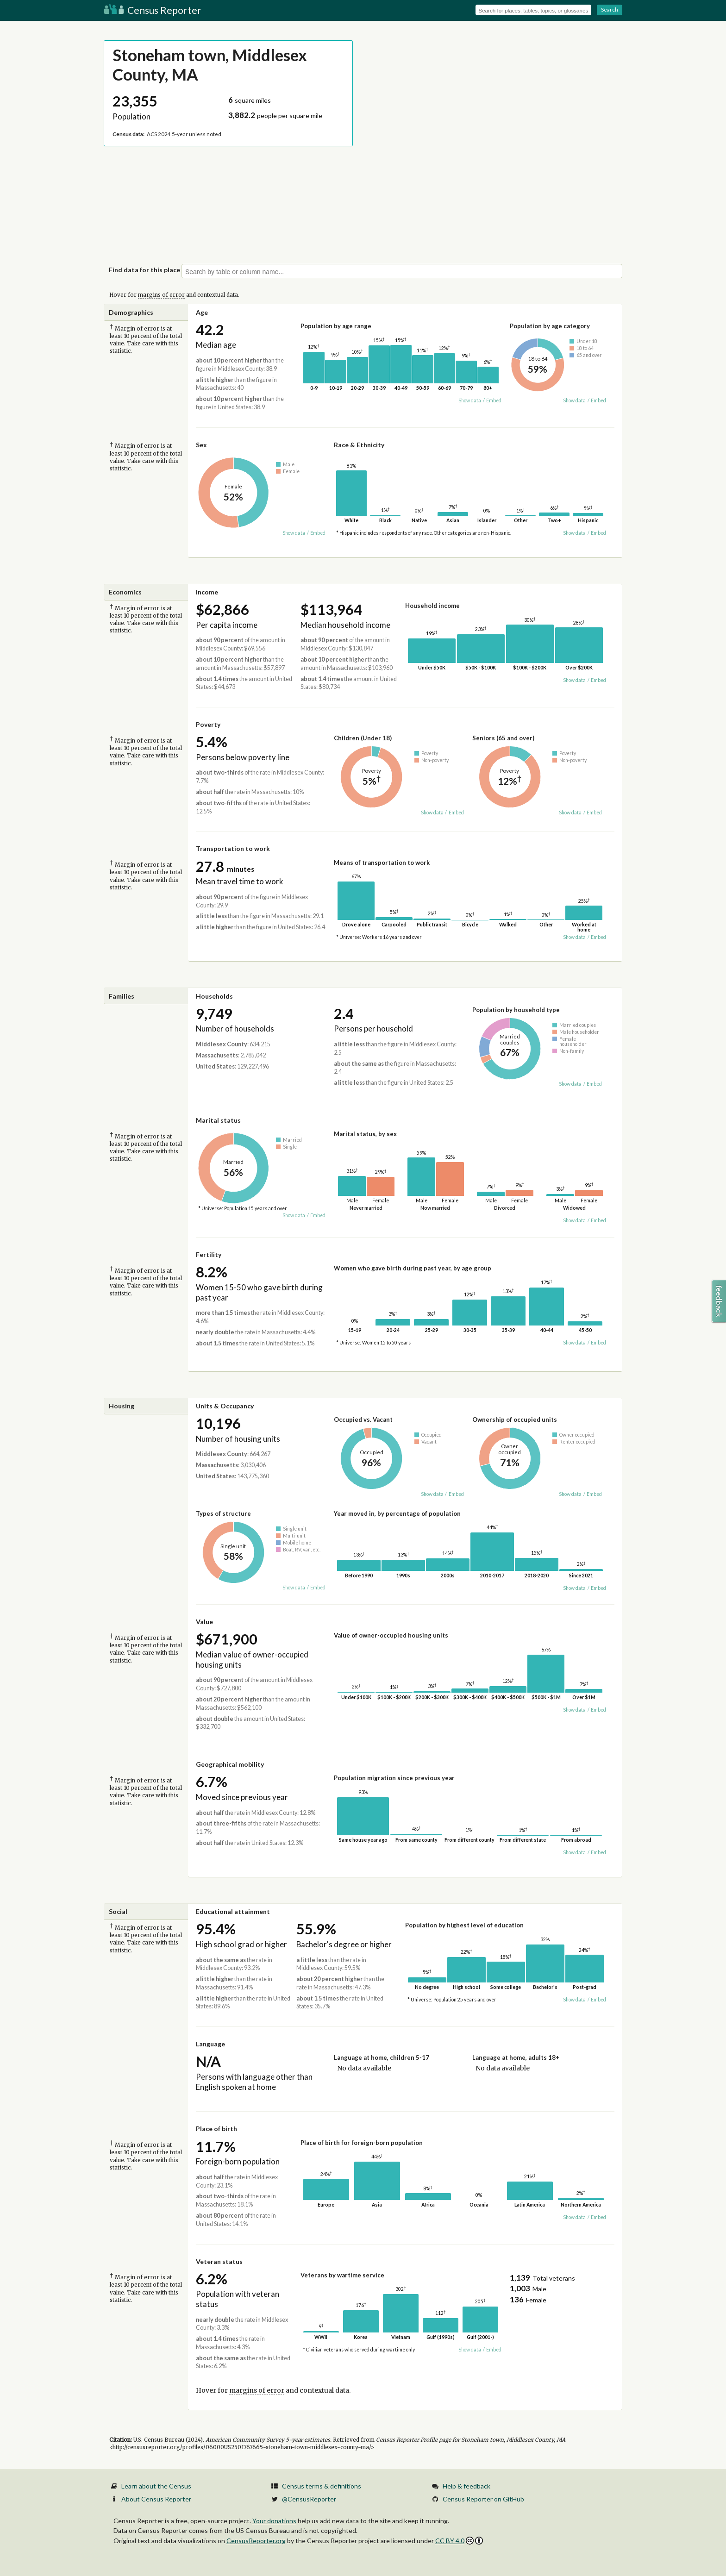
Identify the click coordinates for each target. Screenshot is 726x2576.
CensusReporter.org (256, 2541)
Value (204, 1622)
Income (207, 592)
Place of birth (216, 2128)
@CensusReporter (309, 2499)
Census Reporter (152, 10)
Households (214, 996)
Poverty (208, 724)
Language (210, 2044)
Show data (469, 400)
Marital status (218, 1120)
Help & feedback (466, 2486)
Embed (493, 400)
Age (202, 312)
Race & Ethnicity (359, 445)
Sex (201, 445)
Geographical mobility (230, 1764)
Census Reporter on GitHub (483, 2499)
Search (609, 9)
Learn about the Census (156, 2486)
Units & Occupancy (225, 1406)
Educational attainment (233, 1911)
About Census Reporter (156, 2499)
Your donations (274, 2521)
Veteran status (219, 2261)
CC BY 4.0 (459, 2541)
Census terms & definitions (321, 2486)
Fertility (208, 1254)
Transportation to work (233, 848)
